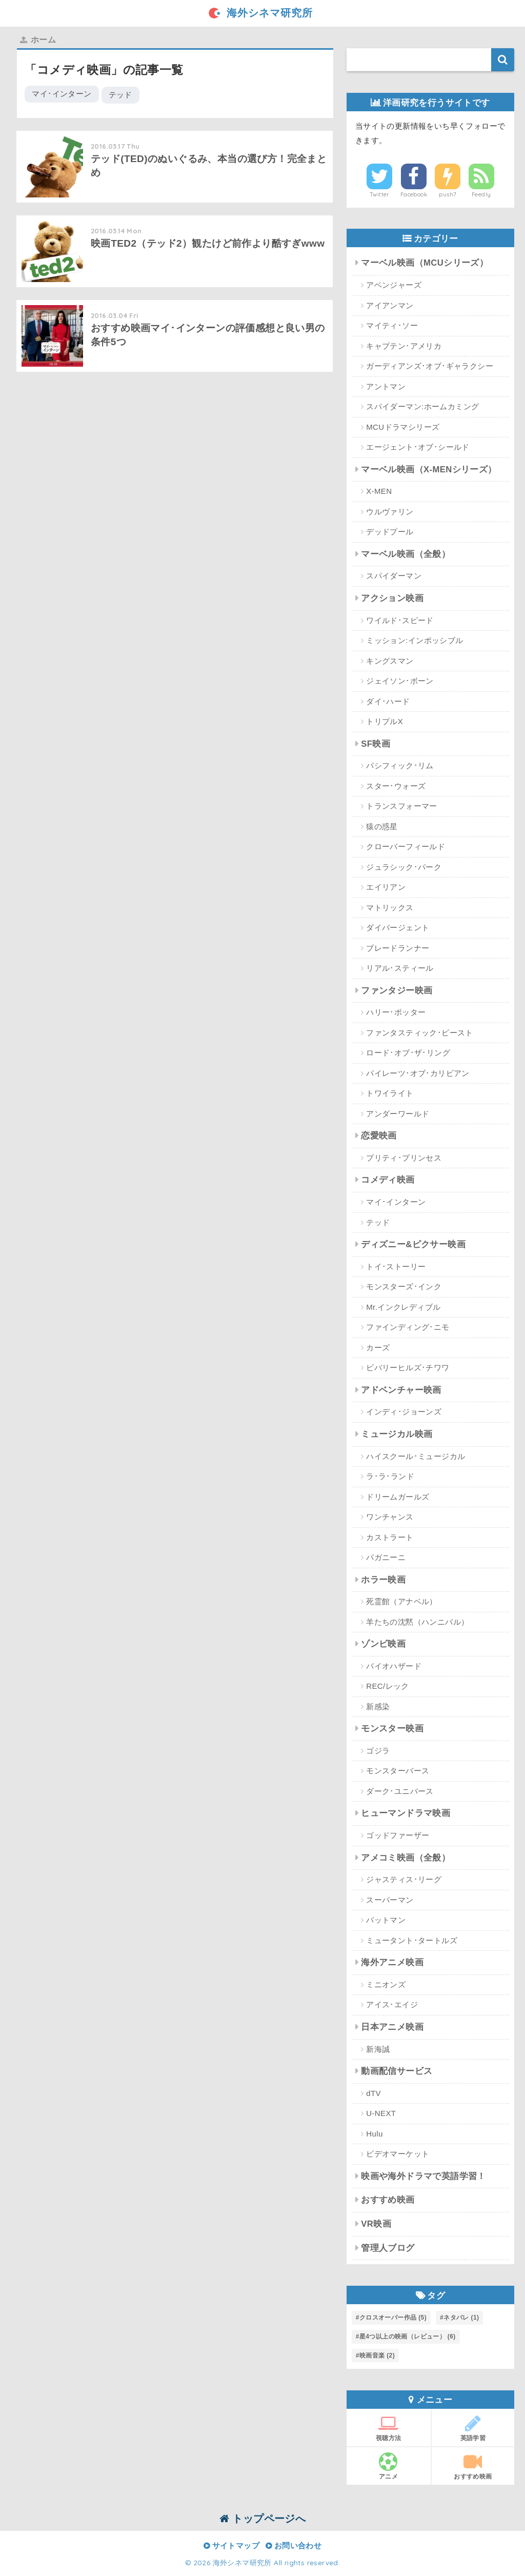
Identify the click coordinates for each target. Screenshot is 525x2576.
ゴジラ (378, 1750)
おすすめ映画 (387, 2200)
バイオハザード (393, 1666)
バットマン (386, 1919)
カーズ (378, 1347)
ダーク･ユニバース (400, 1791)
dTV (373, 2093)
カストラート (389, 1537)
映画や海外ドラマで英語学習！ (423, 2176)
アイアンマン (389, 305)
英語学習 (473, 2428)
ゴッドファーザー (397, 1835)
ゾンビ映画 (383, 1644)
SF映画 (375, 744)
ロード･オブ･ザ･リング (408, 1052)
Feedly (481, 194)
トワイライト (389, 1093)
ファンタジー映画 (396, 990)
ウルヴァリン (389, 511)
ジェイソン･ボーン (400, 680)
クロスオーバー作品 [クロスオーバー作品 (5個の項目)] (393, 2317)
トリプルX (384, 721)
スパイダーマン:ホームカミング (422, 406)
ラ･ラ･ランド (390, 1476)
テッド (120, 94)
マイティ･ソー (392, 325)
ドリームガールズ (397, 1496)
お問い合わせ (293, 2546)
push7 (447, 194)
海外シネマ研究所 (262, 12)
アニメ (388, 2466)
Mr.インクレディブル (403, 1307)
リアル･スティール (400, 968)
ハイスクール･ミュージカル (415, 1456)
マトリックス (389, 907)
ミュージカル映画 (396, 1434)
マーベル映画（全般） (405, 554)
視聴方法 (388, 2428)
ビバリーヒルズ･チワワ (407, 1367)
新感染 (378, 1706)
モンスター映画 (392, 1728)
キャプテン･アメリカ (403, 346)
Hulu (374, 2133)
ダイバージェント (397, 927)
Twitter (380, 194)
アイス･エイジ (392, 2004)
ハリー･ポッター (396, 1012)
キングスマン (389, 660)
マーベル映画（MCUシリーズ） (424, 263)
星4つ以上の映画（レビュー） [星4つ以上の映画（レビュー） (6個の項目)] (407, 2336)
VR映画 (376, 2224)
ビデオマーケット (397, 2153)
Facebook (413, 194)
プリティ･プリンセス (403, 1157)
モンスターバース (397, 1770)
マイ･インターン (61, 93)
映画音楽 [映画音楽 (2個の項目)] (377, 2355)
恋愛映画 (379, 1136)
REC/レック (387, 1686)
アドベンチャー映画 (401, 1390)
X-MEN (379, 491)
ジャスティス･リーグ (403, 1879)
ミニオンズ (386, 1984)
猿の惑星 (382, 826)
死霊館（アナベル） (401, 1601)
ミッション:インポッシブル (414, 640)
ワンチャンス (389, 1516)
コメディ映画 (387, 1180)
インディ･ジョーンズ (403, 1411)
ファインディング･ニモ (407, 1327)
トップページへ (262, 2518)
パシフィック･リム (400, 765)
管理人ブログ (387, 2248)
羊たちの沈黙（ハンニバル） (417, 1622)
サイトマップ (231, 2546)
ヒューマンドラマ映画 (405, 1813)
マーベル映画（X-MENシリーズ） (428, 469)
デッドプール (389, 531)
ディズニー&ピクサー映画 (413, 1244)
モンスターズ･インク (403, 1286)
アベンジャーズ (393, 285)
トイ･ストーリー (396, 1266)
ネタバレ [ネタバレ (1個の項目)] (461, 2317)
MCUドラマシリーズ (402, 427)
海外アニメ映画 (392, 1962)
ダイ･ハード (388, 701)
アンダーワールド (397, 1113)
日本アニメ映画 (392, 2027)
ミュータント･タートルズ (411, 1940)
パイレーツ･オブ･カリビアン (418, 1073)
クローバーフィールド (405, 846)
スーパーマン (389, 1899)
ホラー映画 (383, 1580)
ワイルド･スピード (400, 620)
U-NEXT (381, 2113)
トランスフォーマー (401, 806)
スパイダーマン (393, 575)
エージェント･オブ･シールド (418, 447)
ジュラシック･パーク (403, 867)
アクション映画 (392, 598)
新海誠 (378, 2049)
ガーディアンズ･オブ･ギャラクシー (429, 366)
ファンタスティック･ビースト (419, 1032)
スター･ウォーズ (396, 786)
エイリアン (386, 887)
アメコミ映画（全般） (405, 1858)
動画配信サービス (396, 2071)
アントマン (386, 386)
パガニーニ (386, 1557)
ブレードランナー (397, 948)
